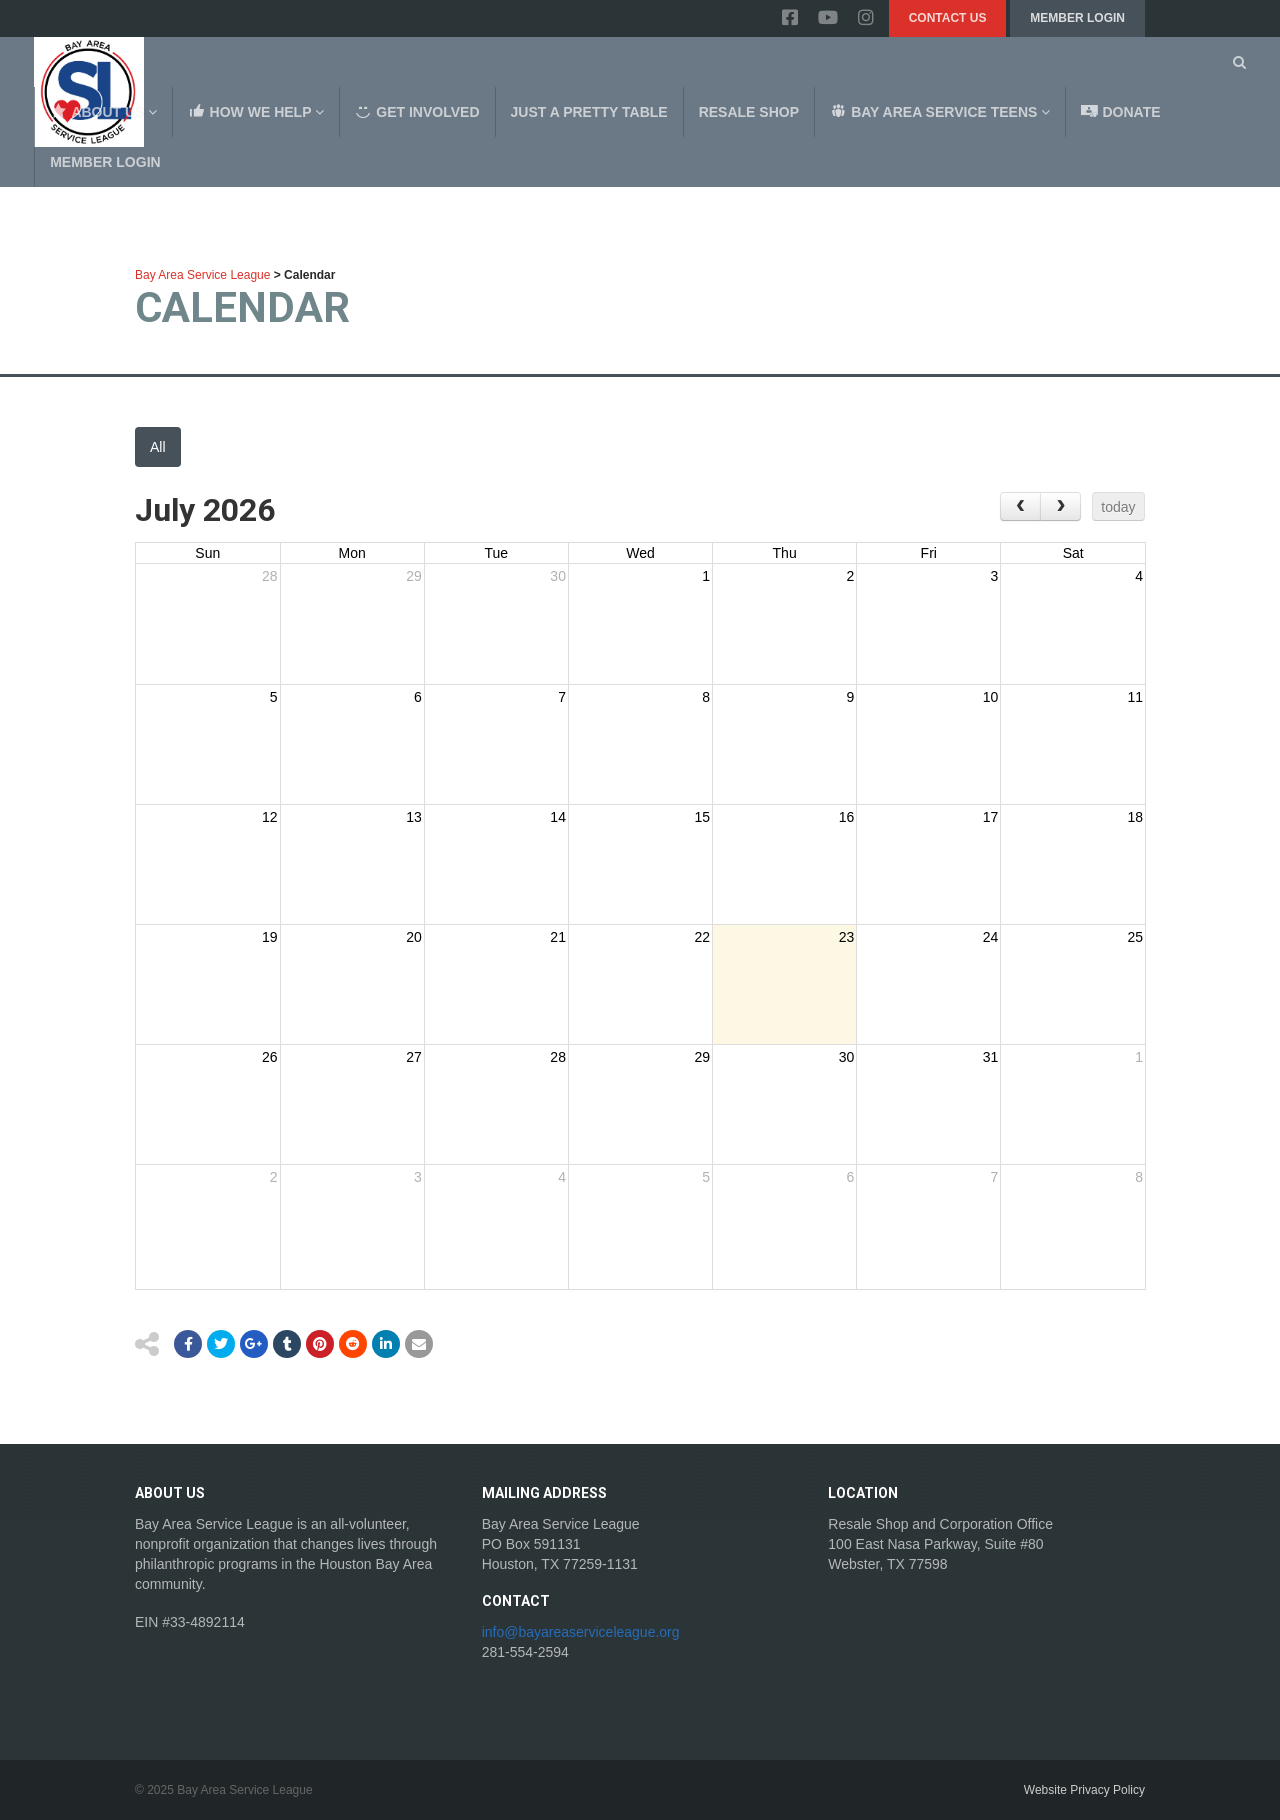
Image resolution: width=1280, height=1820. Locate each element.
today (1118, 507)
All (158, 447)
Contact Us (948, 18)
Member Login (1077, 18)
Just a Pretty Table (589, 112)
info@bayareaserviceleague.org (581, 1632)
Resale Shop (749, 112)
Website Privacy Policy (1084, 1790)
